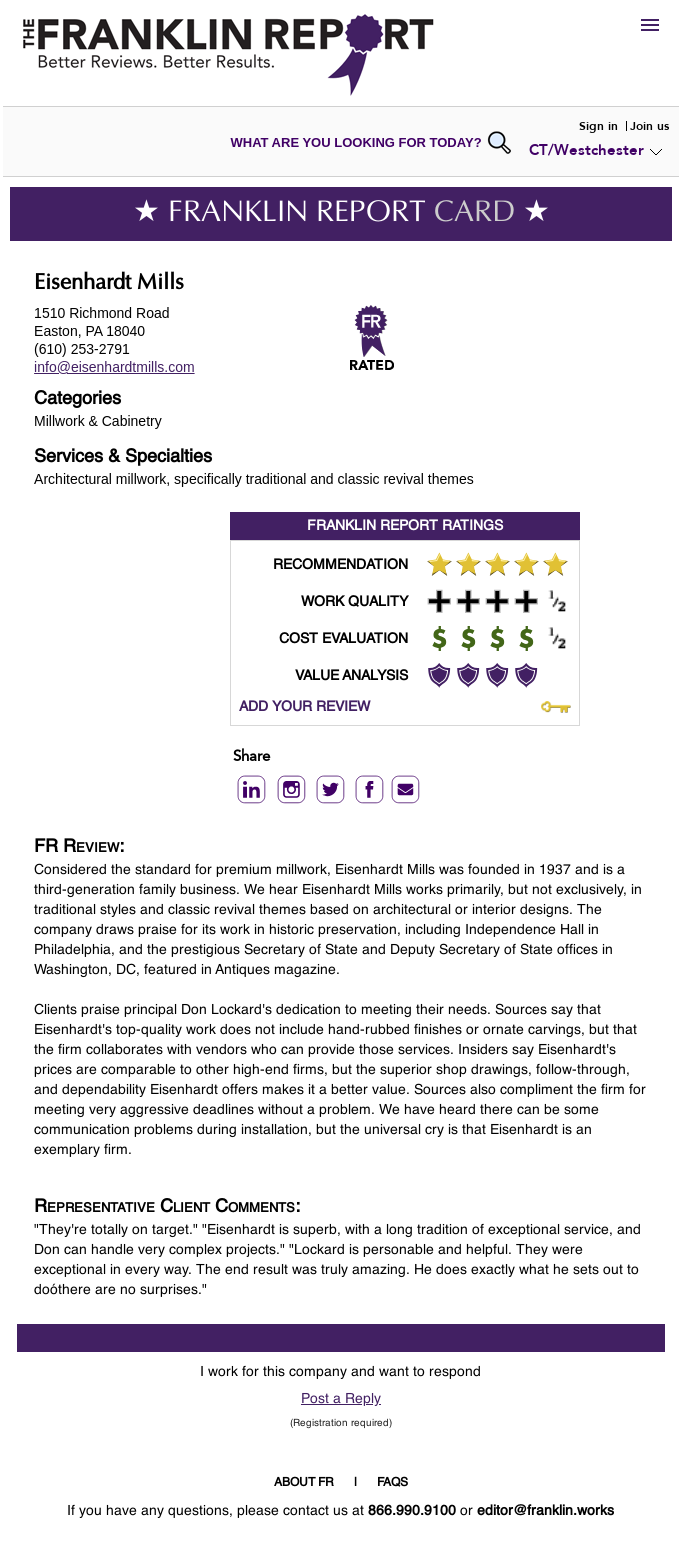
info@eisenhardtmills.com (114, 367)
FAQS (392, 1483)
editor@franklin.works (545, 1511)
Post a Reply (341, 1399)
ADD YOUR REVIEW (304, 707)
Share (251, 757)
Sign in (598, 126)
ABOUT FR (304, 1483)
